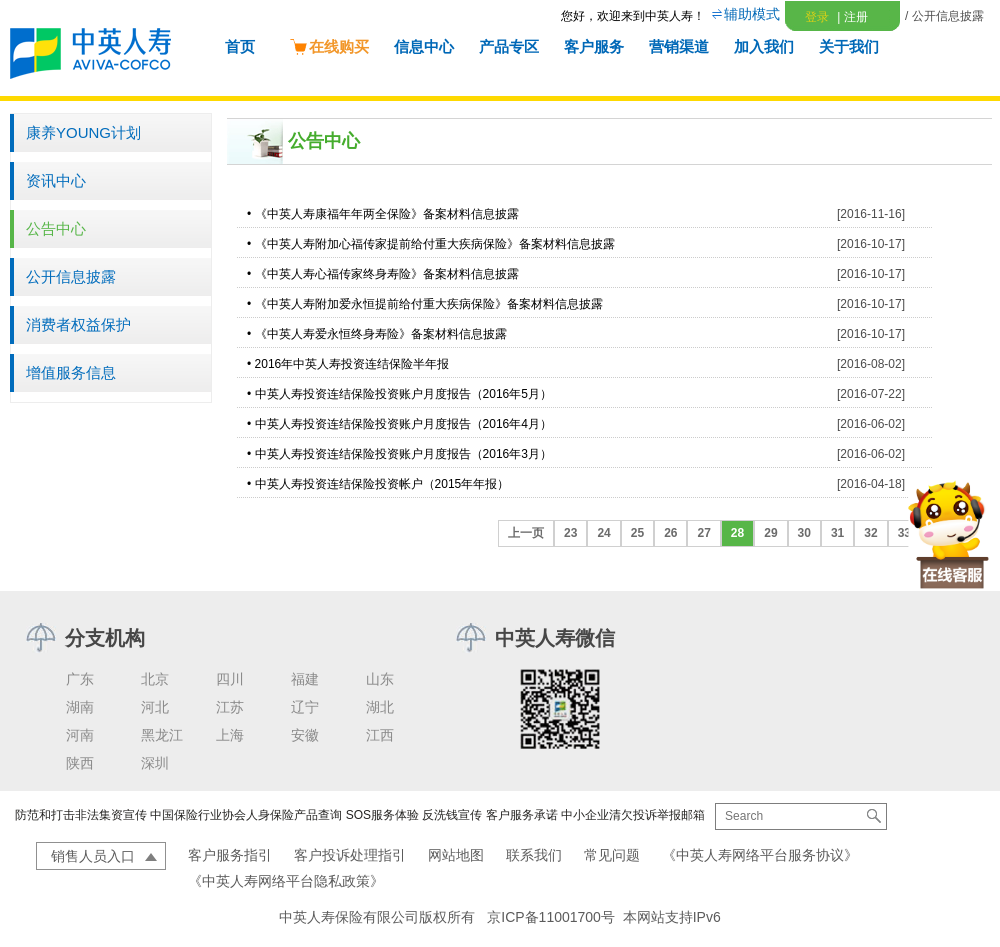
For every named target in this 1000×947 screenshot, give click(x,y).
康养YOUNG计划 (83, 132)
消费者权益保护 (78, 324)
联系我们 (534, 855)
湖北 (380, 707)
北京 (155, 679)
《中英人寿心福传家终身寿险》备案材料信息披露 (387, 274)
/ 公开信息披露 (944, 16)
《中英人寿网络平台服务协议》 (760, 855)
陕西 (80, 763)
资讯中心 (56, 180)
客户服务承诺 (522, 815)
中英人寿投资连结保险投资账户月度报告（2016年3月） (403, 454)
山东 (380, 679)
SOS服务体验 (382, 815)
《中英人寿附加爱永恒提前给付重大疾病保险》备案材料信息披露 (429, 304)
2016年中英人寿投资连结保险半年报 (352, 364)
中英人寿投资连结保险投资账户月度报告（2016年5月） (403, 394)
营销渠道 (679, 46)
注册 (852, 17)
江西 (380, 735)
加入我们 (764, 46)
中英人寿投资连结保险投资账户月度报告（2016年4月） (403, 424)
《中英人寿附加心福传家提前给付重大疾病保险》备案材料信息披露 (435, 244)
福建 (305, 679)
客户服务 (594, 46)
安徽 (305, 735)
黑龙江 (162, 735)
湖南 (80, 707)
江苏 (230, 707)
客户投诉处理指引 (350, 855)
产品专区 (509, 46)
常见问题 (612, 855)
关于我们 (849, 46)
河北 (155, 707)
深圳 (155, 763)
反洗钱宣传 (452, 815)
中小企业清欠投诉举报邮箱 (633, 815)
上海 (230, 735)
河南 (80, 735)
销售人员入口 (93, 856)
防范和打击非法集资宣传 (81, 815)
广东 (80, 679)
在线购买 (329, 46)
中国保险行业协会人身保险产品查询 (246, 815)
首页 (240, 46)
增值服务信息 (71, 372)
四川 (230, 679)
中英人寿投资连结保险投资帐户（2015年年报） (382, 484)
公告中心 (56, 228)
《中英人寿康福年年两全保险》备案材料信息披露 (387, 214)
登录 (817, 17)
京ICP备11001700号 (551, 917)
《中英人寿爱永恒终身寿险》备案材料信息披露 (381, 334)
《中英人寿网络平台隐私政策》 (286, 881)
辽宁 (305, 707)
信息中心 (424, 46)
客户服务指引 (230, 855)
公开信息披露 (71, 276)
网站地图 (456, 855)
